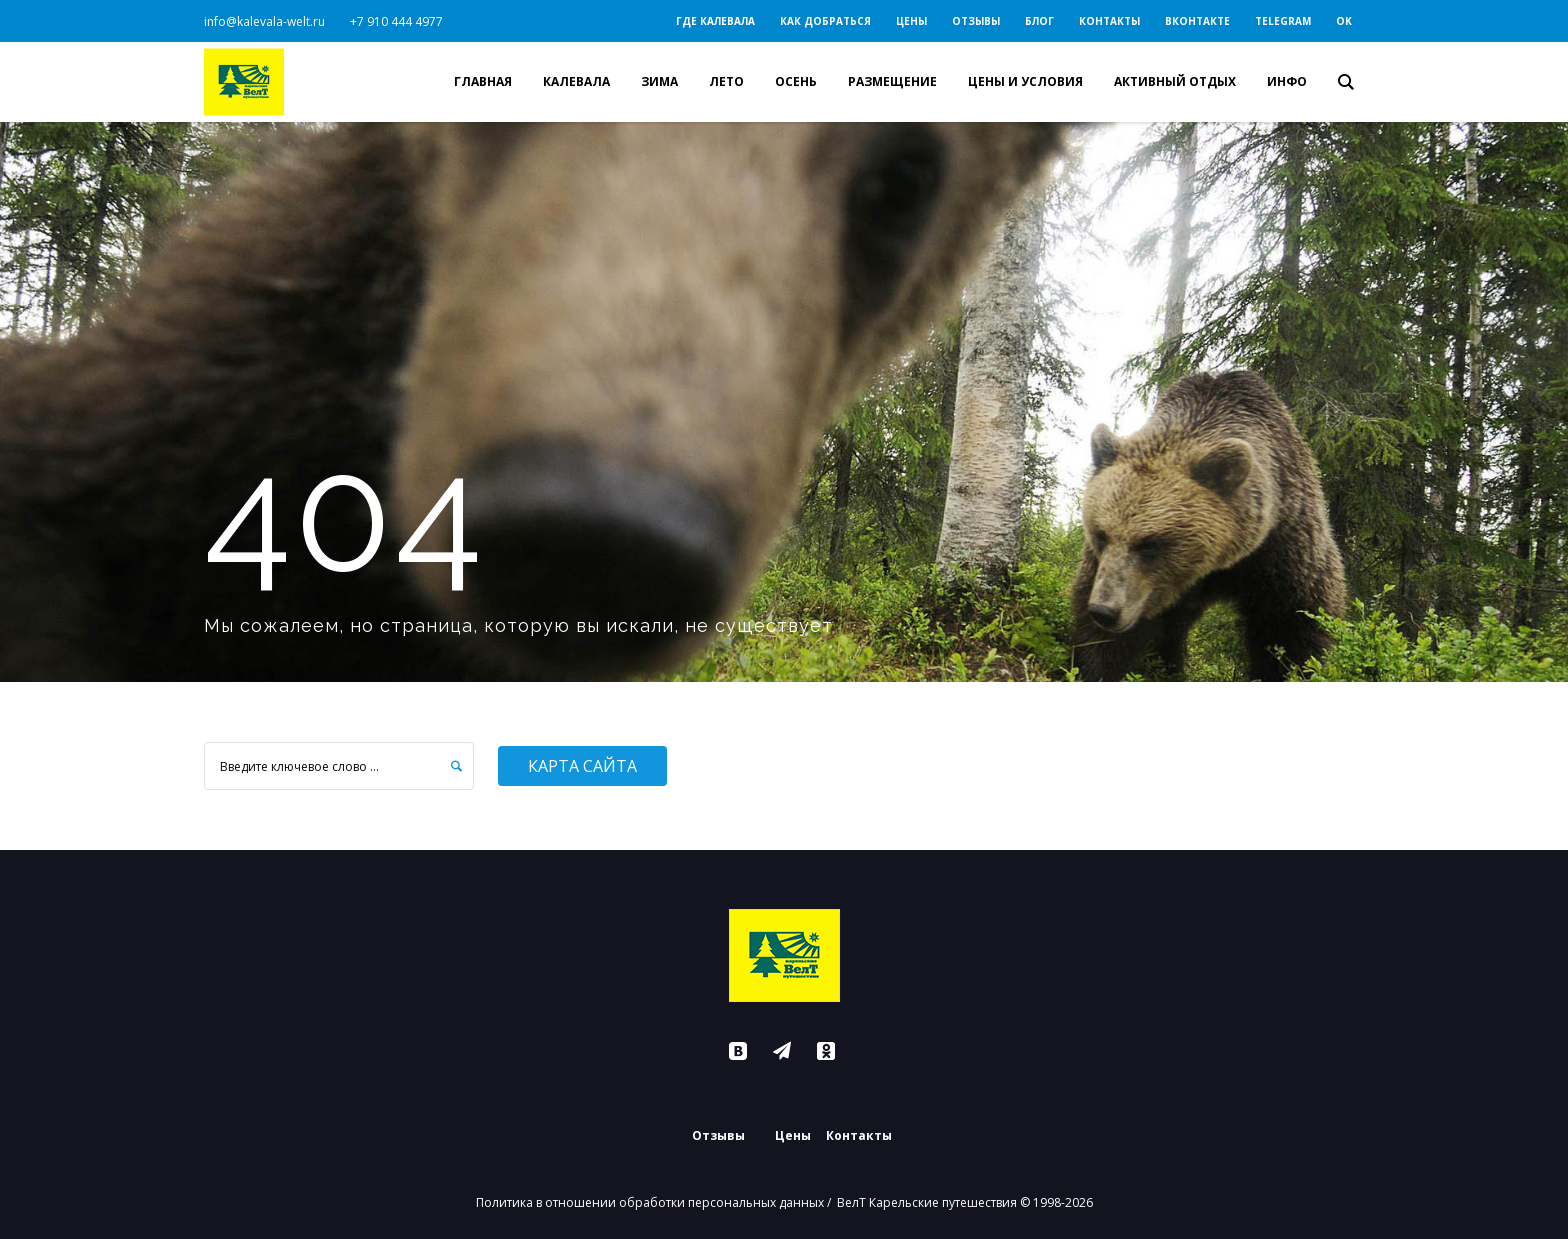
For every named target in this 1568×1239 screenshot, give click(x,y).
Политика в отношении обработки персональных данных (650, 1202)
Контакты (859, 1136)
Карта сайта (582, 766)
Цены (793, 1136)
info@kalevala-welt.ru (264, 21)
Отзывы (718, 1136)
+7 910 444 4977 (396, 21)
